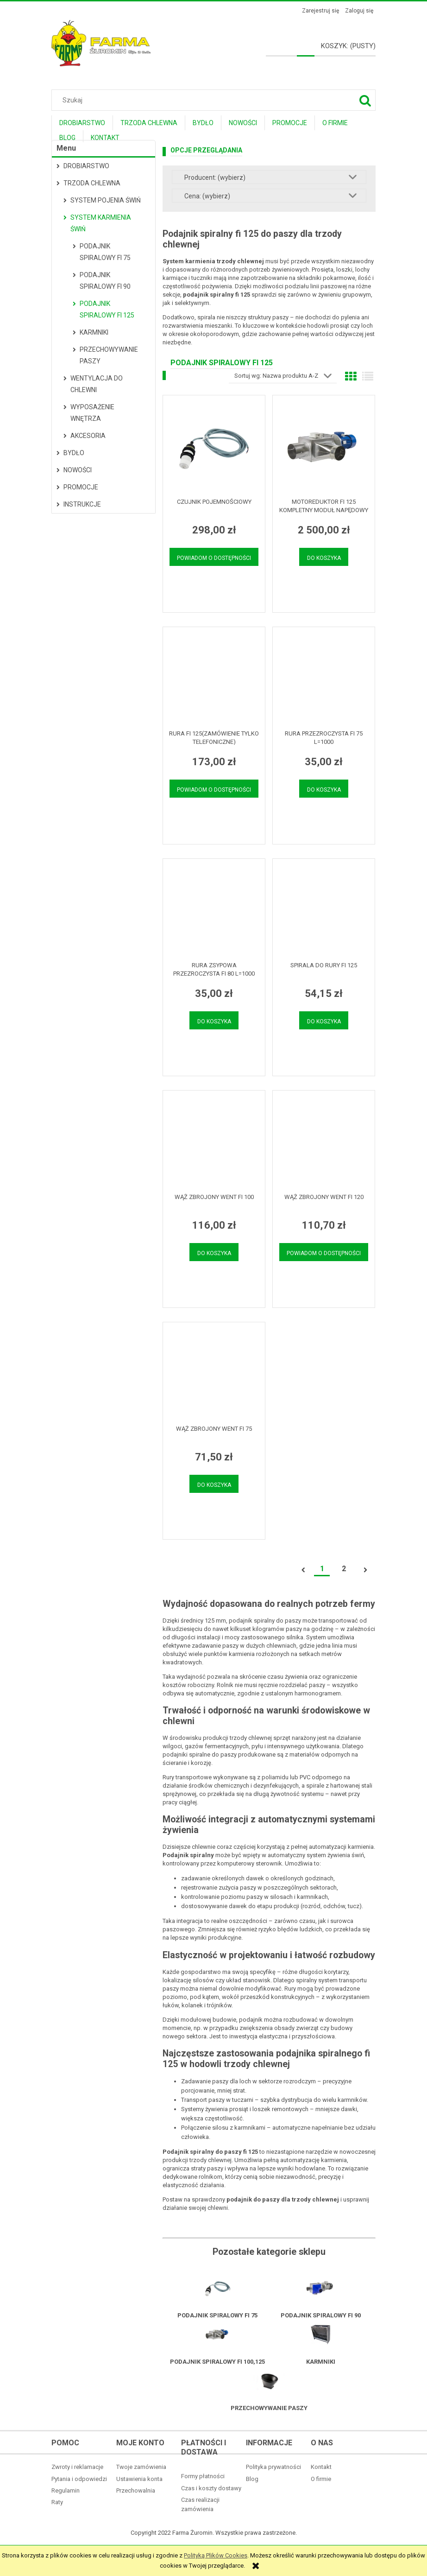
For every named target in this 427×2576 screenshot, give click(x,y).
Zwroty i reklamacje (77, 2466)
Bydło (73, 453)
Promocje (80, 487)
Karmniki (94, 332)
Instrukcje (82, 504)
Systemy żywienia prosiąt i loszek (225, 2109)
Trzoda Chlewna (91, 183)
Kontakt (321, 2466)
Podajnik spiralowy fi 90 (105, 280)
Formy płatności (203, 2476)
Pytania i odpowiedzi (79, 2478)
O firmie (321, 2478)
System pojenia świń (105, 200)
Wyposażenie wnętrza (92, 412)
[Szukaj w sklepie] (216, 100)
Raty (57, 2502)
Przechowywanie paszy (109, 355)
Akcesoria (88, 435)
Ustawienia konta (139, 2478)
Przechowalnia (135, 2490)
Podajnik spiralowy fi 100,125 (217, 2361)
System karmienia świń (100, 223)
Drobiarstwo (86, 166)
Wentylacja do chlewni (96, 383)
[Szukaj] (365, 100)
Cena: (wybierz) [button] (207, 196)
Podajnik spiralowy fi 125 (107, 309)
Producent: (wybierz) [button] (214, 177)
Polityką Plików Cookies (215, 2555)
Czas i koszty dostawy (211, 2488)
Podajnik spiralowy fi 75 (105, 251)
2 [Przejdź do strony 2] (344, 1568)
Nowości (77, 470)
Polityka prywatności (273, 2466)
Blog (252, 2478)
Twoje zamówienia (141, 2466)
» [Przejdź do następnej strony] (365, 1570)
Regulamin (65, 2490)
